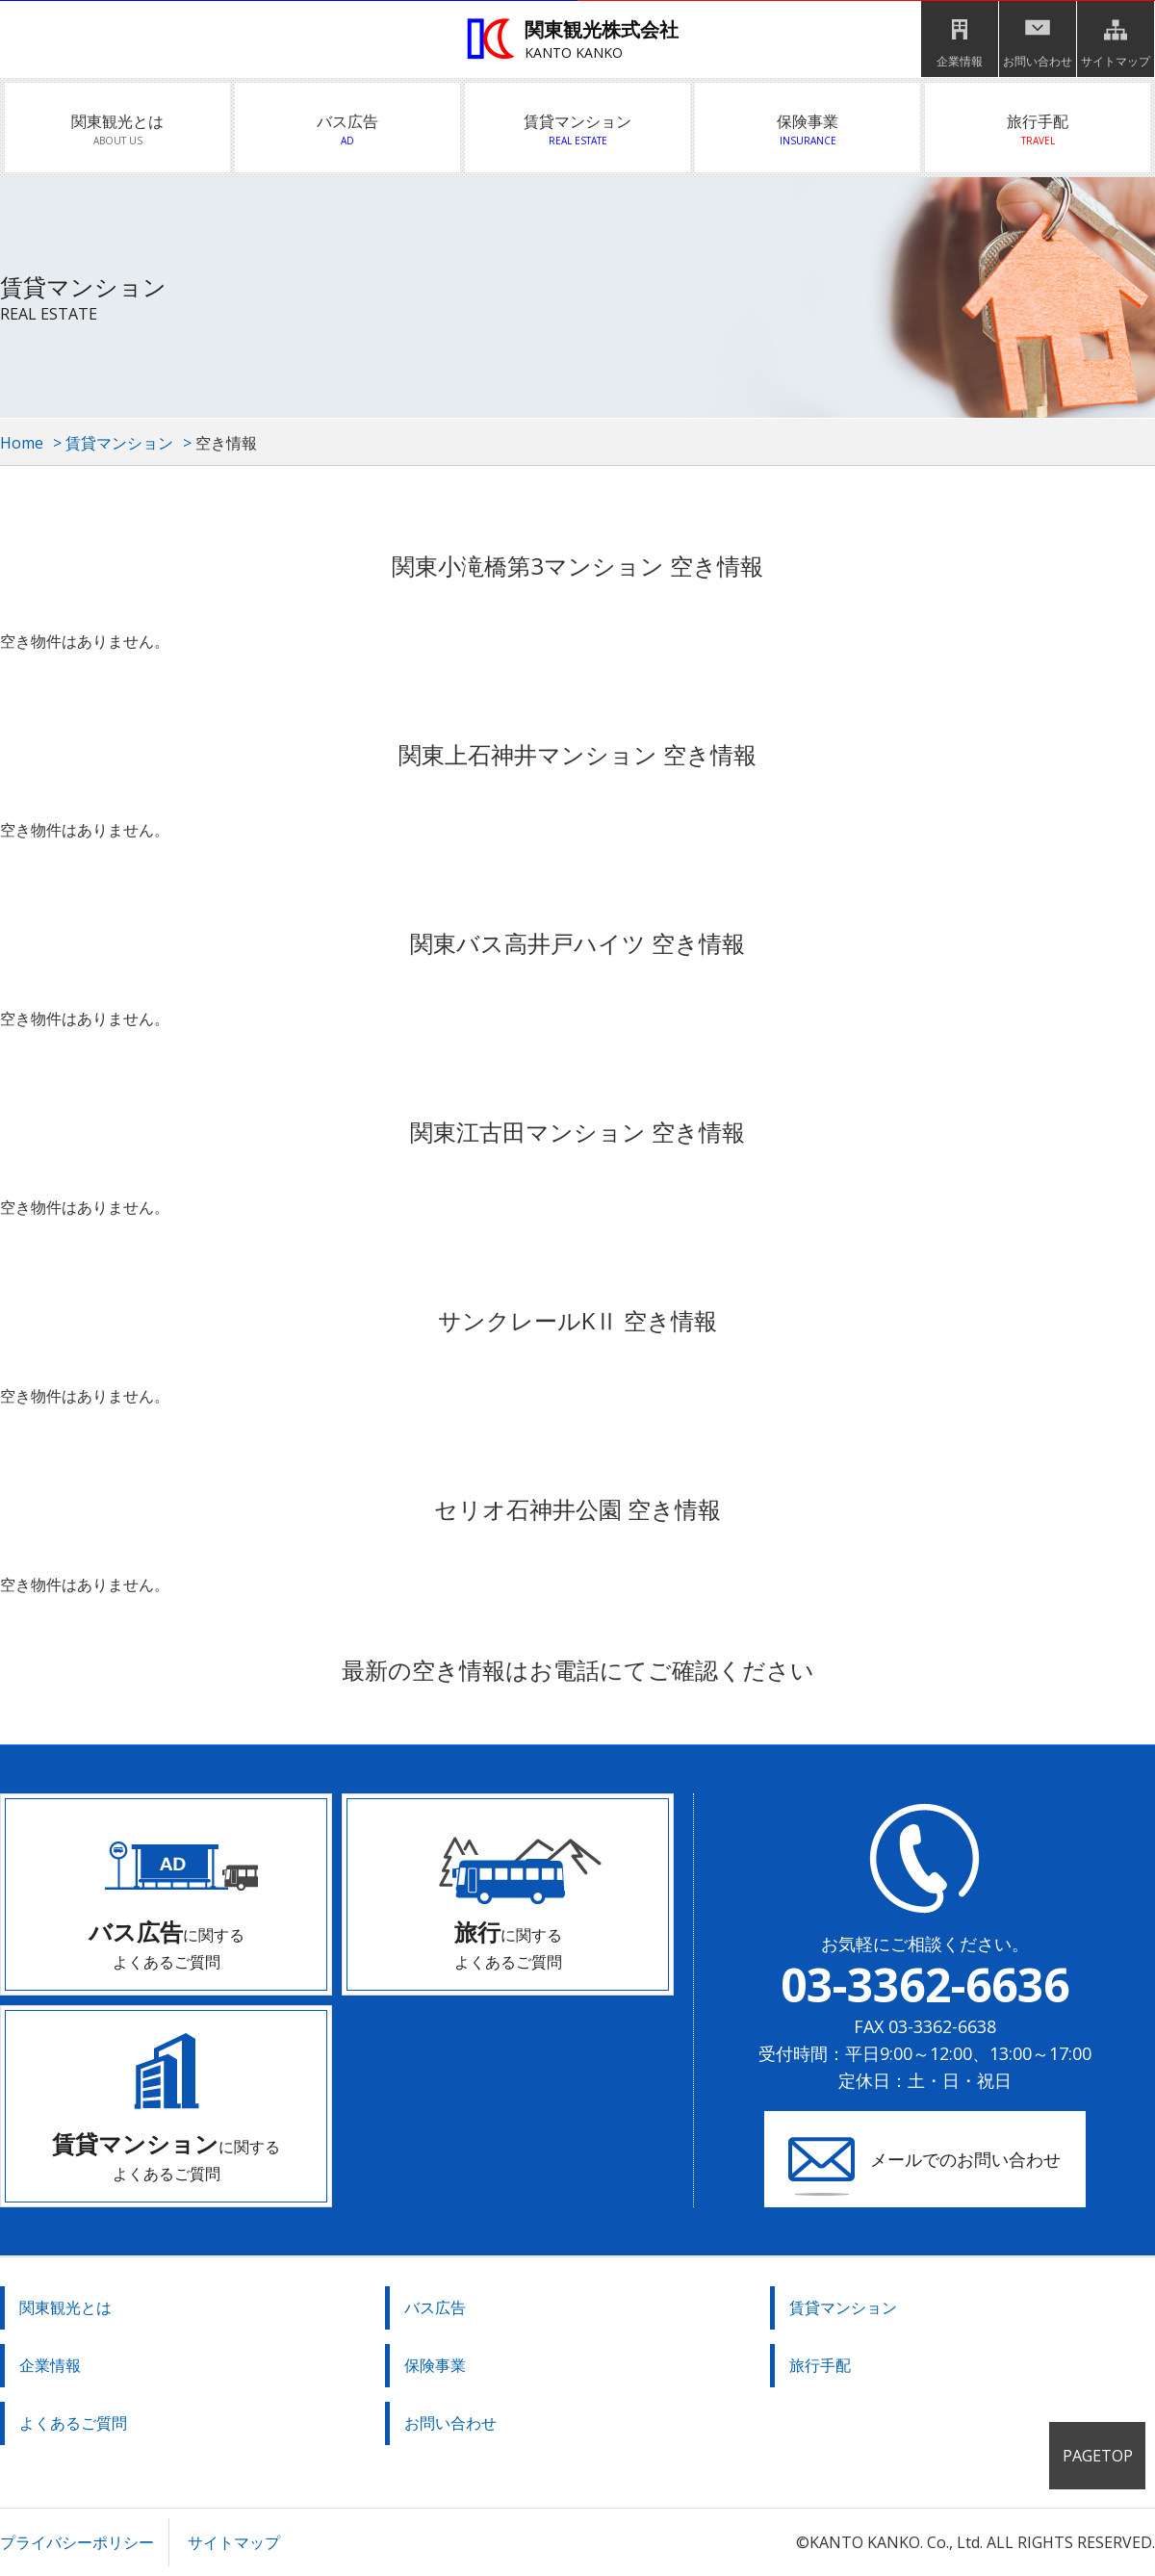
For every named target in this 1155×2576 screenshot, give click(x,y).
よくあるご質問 (73, 2423)
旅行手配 (1037, 130)
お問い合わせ (1037, 61)
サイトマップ (1115, 61)
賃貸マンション (577, 130)
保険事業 (807, 130)
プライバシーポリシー (77, 2542)
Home (21, 442)
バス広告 (347, 130)
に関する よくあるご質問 (166, 1944)
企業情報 (960, 61)
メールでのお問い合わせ (965, 2159)
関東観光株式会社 (582, 40)
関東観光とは (117, 130)
